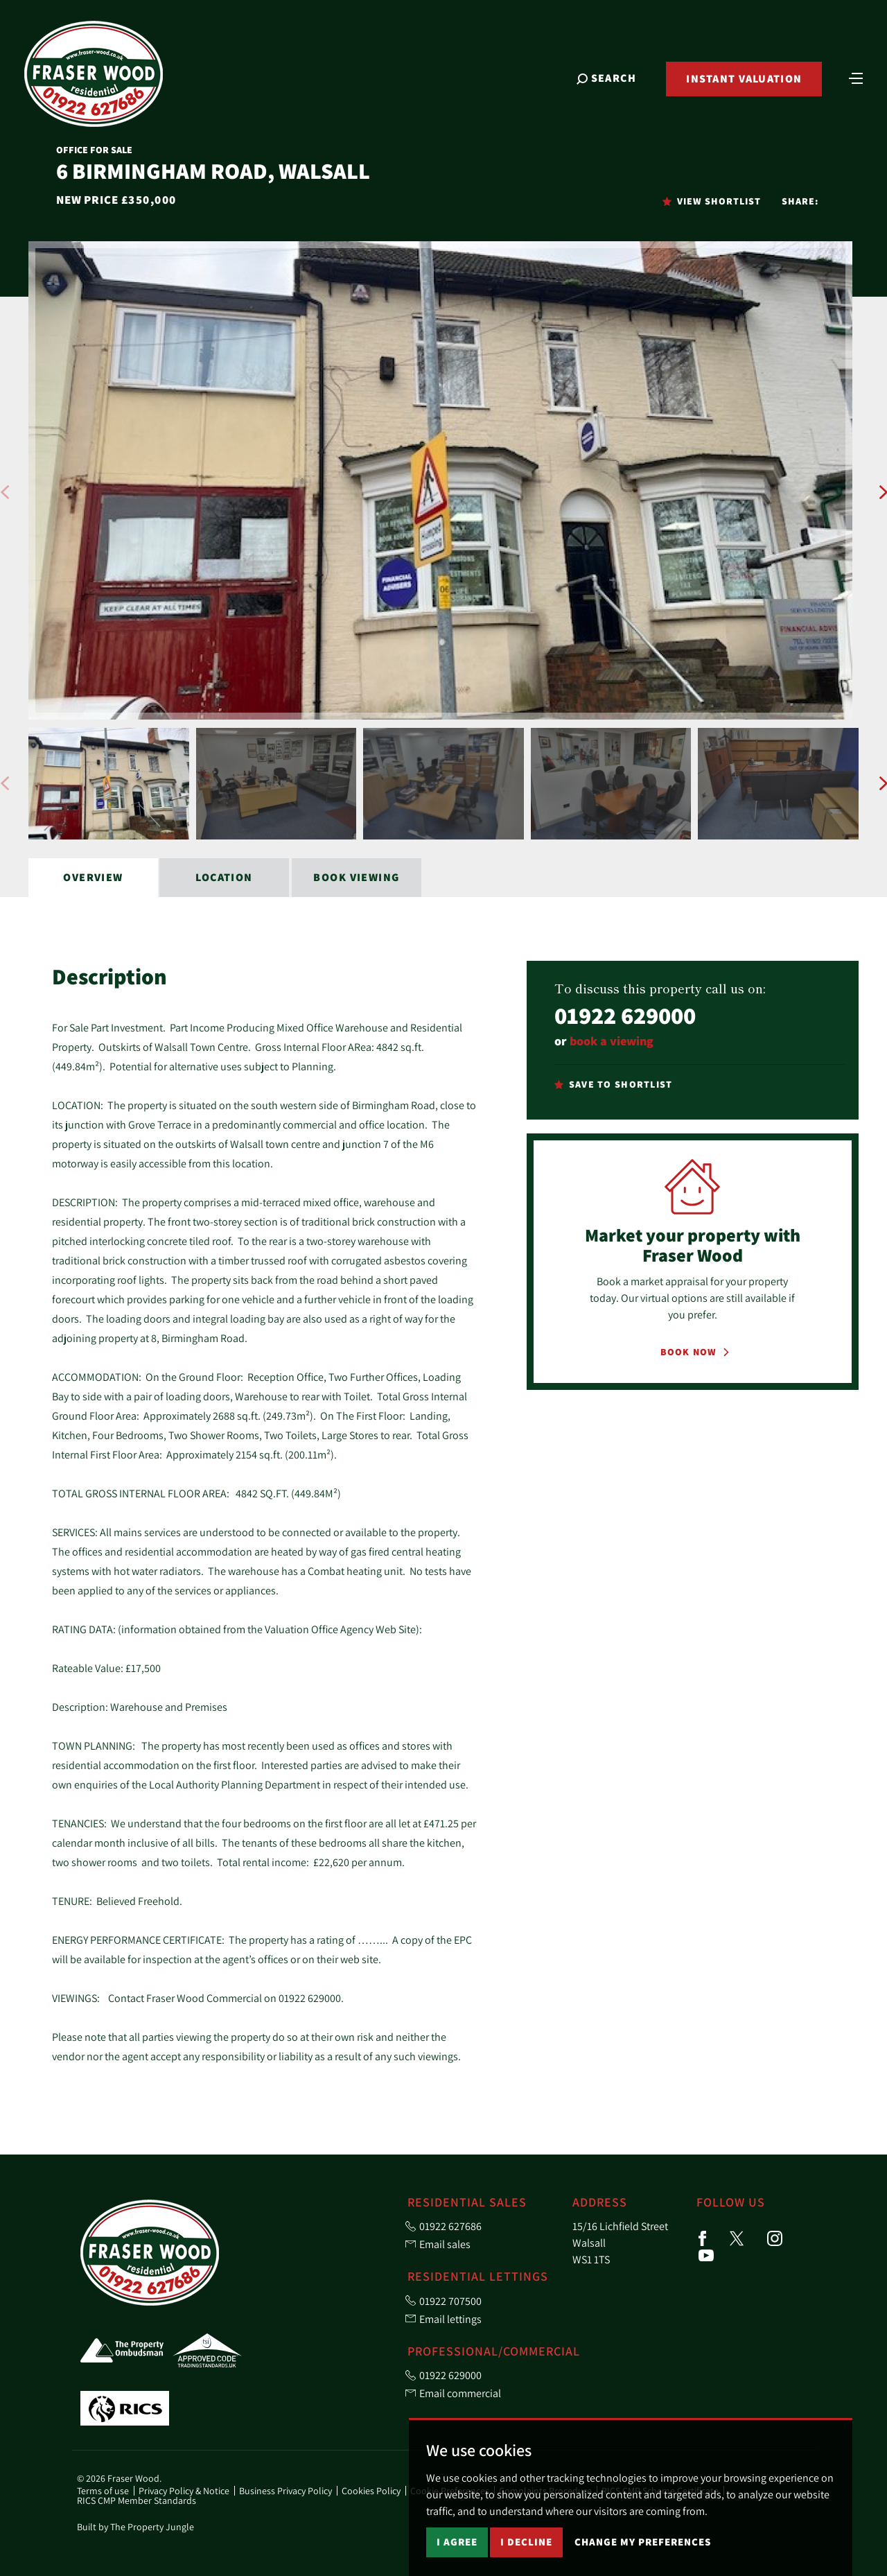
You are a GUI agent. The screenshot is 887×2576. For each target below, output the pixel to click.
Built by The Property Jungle (135, 2527)
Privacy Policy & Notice (184, 2490)
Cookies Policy (371, 2490)
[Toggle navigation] (849, 86)
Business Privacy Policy (285, 2490)
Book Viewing (356, 877)
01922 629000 (625, 1015)
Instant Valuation (737, 88)
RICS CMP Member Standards (136, 2500)
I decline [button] (526, 2541)
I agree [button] (457, 2541)
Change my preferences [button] (642, 2541)
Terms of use (103, 2490)
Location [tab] (224, 877)
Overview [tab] (93, 877)
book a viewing (611, 1041)
